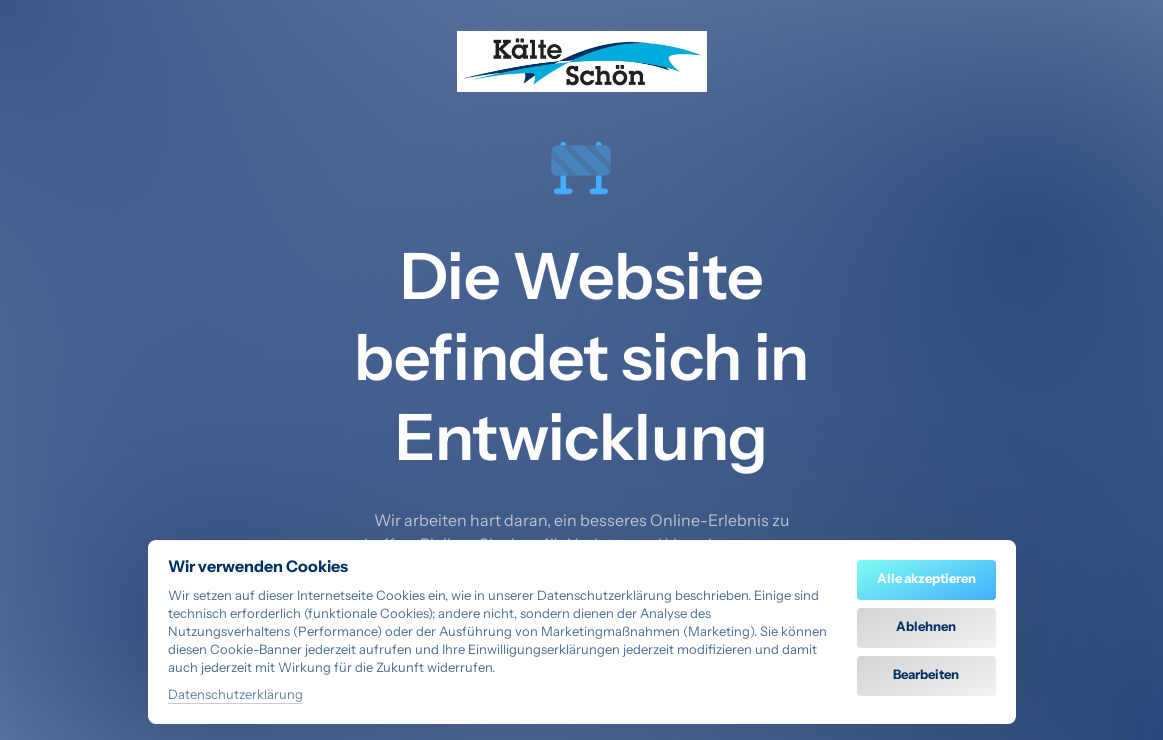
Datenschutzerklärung (235, 695)
